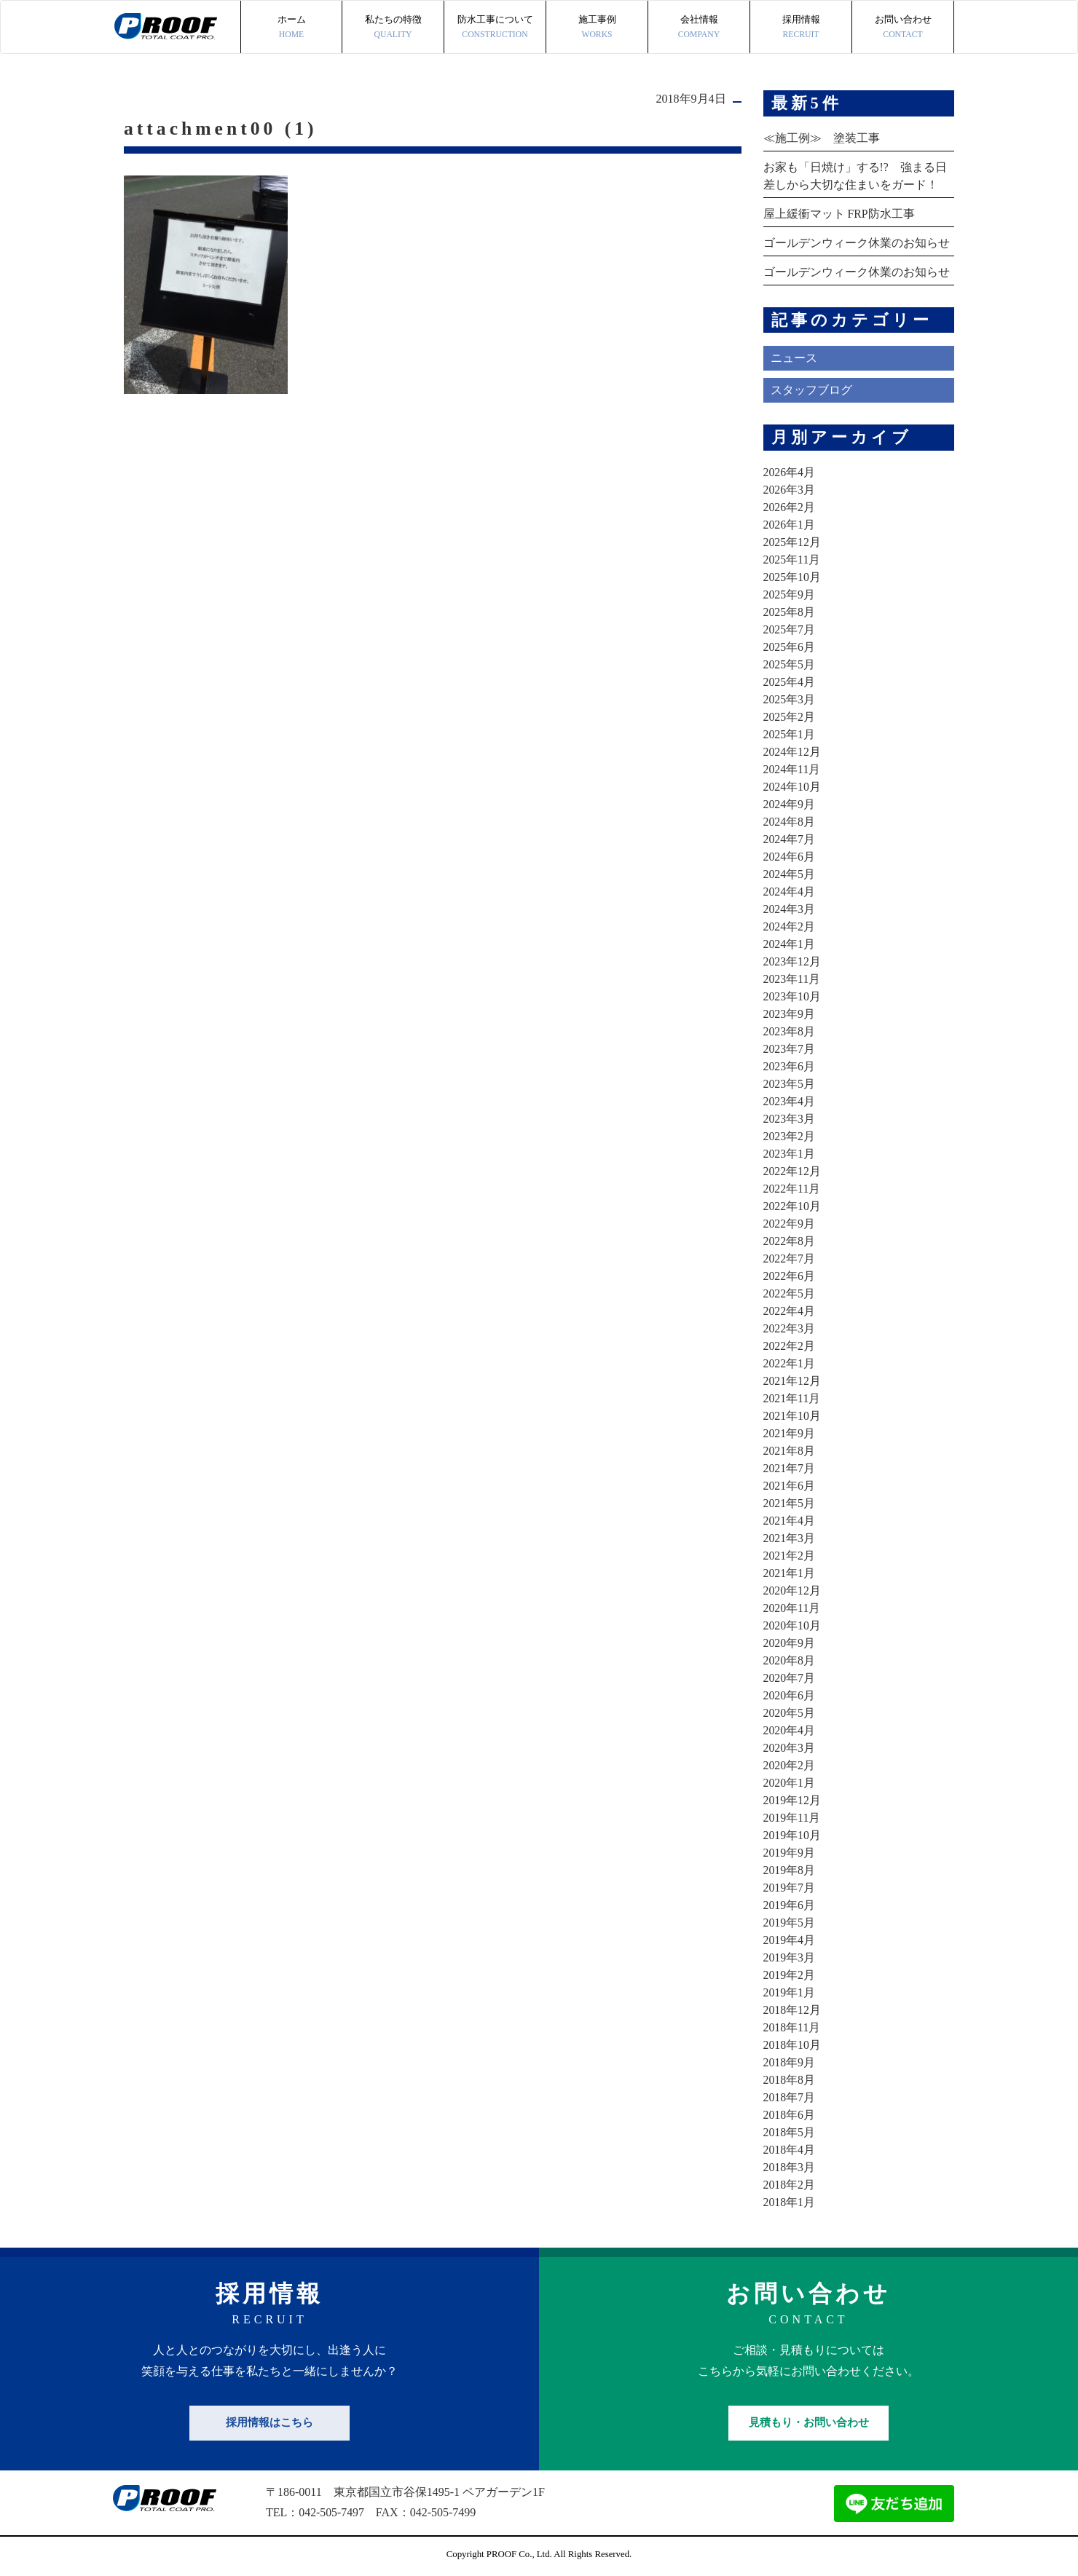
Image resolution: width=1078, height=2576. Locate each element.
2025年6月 (789, 647)
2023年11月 (792, 979)
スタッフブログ (811, 390)
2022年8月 (789, 1241)
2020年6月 (789, 1695)
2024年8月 (789, 821)
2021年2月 (789, 1555)
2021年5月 (789, 1503)
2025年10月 (792, 577)
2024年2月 (789, 926)
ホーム (291, 28)
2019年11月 (792, 1818)
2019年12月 (792, 1800)
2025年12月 (792, 542)
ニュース (794, 358)
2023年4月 (789, 1101)
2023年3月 (789, 1119)
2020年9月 (789, 1643)
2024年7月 (789, 839)
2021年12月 (792, 1381)
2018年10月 (792, 2045)
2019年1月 (789, 1992)
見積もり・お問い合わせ (809, 2422)
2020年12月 (792, 1590)
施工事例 (597, 28)
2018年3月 (789, 2167)
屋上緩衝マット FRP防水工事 (839, 214)
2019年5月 (789, 1922)
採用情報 (801, 28)
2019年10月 (792, 1835)
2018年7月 (789, 2097)
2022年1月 (789, 1363)
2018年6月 (789, 2115)
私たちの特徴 (393, 28)
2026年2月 (789, 507)
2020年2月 (789, 1765)
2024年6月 (789, 856)
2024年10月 (792, 787)
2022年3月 (789, 1328)
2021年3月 (789, 1538)
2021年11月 (792, 1398)
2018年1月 (789, 2202)
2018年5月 (789, 2132)
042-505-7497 (332, 2512)
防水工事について (495, 28)
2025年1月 (789, 734)
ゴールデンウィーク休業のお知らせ (856, 243)
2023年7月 (789, 1049)
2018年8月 (789, 2080)
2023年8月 (789, 1031)
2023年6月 (789, 1066)
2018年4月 (789, 2150)
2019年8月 (789, 1870)
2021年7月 (789, 1468)
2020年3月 (789, 1748)
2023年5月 (789, 1084)
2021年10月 (792, 1416)
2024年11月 (792, 769)
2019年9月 (789, 1852)
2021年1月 (789, 1573)
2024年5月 (789, 874)
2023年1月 (789, 1153)
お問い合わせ (903, 28)
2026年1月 (789, 524)
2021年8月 (789, 1451)
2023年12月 (792, 961)
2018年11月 (792, 2027)
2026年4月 (789, 472)
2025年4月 (789, 682)
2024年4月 (789, 891)
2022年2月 (789, 1346)
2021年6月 (789, 1485)
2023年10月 (792, 996)
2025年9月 (789, 594)
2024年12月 (792, 752)
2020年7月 (789, 1678)
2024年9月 (789, 804)
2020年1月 (789, 1783)
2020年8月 (789, 1660)
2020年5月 (789, 1713)
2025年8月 (789, 612)
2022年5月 (789, 1293)
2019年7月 (789, 1887)
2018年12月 (792, 2010)
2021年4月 (789, 1520)
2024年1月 (789, 944)
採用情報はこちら (269, 2422)
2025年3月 (789, 699)
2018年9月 (789, 2062)
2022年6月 (789, 1276)
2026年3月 (789, 489)
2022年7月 (789, 1258)
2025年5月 (789, 664)
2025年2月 (789, 717)
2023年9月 (789, 1014)
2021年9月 (789, 1433)
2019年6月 (789, 1905)
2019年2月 (789, 1975)
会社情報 (699, 28)
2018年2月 (789, 2184)
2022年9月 (789, 1223)
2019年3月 (789, 1957)
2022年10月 (792, 1206)
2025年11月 (792, 559)
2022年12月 (792, 1171)
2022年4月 (789, 1311)
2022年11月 (792, 1188)
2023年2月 (789, 1136)
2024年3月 (789, 909)
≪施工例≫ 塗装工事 (821, 138)
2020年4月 (789, 1730)
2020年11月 (792, 1608)
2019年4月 (789, 1940)
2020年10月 (792, 1625)
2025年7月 (789, 629)
